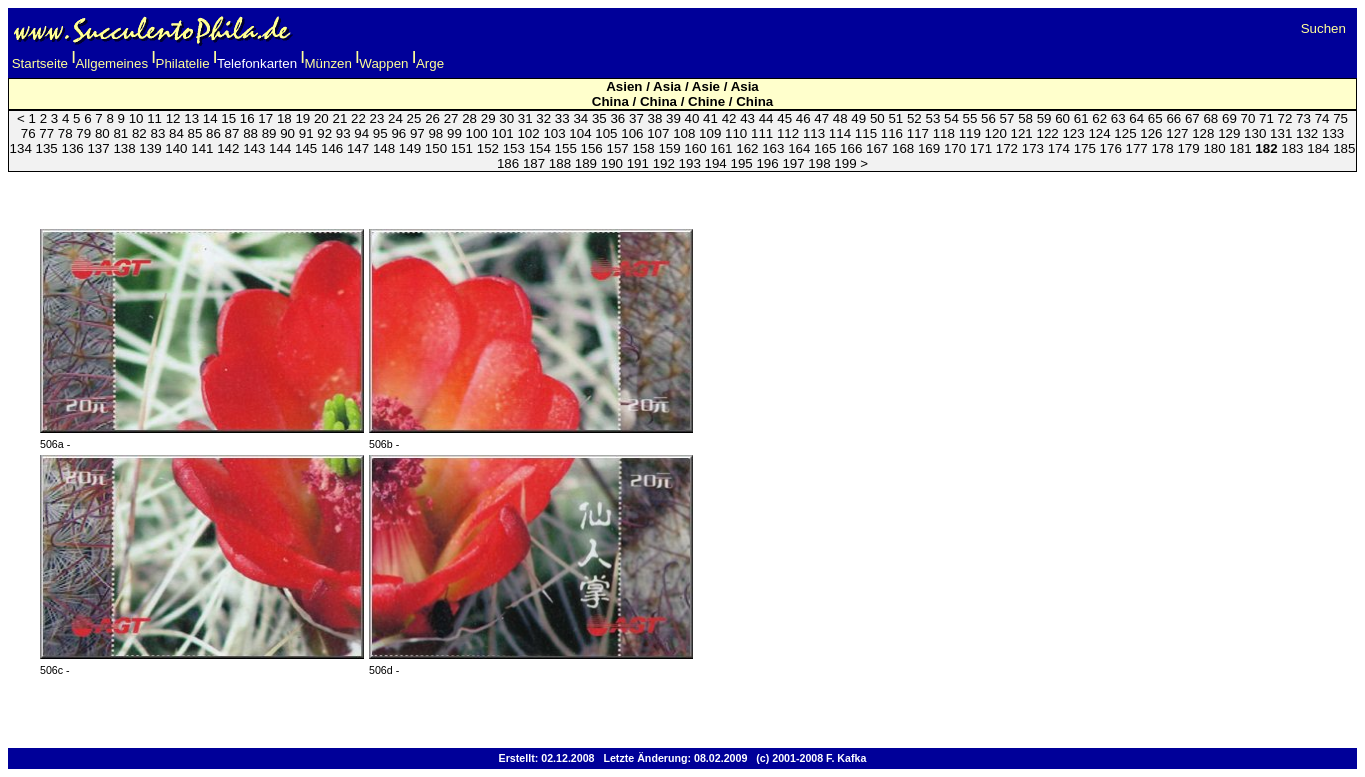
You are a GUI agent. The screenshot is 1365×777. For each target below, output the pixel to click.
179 (1188, 148)
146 (332, 148)
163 (773, 148)
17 (265, 118)
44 (766, 118)
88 (250, 133)
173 (1033, 148)
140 (176, 148)
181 (1240, 148)
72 (1285, 118)
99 (454, 133)
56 (988, 118)
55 (970, 118)
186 (508, 163)
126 (1151, 133)
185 (1344, 148)
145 (306, 148)
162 (747, 148)
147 (358, 148)
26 (432, 118)
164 (799, 148)
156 (592, 148)
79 (83, 133)
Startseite (40, 63)
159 (669, 148)
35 (599, 118)
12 (173, 118)
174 (1059, 148)
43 (747, 118)
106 (632, 133)
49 (858, 118)
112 (788, 133)
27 (451, 118)
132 (1307, 133)
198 (819, 163)
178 (1163, 148)
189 (586, 163)
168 (903, 148)
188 (560, 163)
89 (269, 133)
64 (1136, 118)
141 (202, 148)
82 (139, 133)
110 (736, 133)
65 (1155, 118)
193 (690, 163)
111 (762, 133)
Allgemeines (111, 63)
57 (1007, 118)
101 (502, 133)
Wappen (383, 63)
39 (673, 118)
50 (877, 118)
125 (1125, 133)
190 (612, 163)
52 (914, 118)
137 (98, 148)
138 (124, 148)
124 (1099, 133)
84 (176, 133)
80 (102, 133)
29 (488, 118)
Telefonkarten (257, 63)
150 (436, 148)
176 (1111, 148)
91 (306, 133)
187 (534, 163)
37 (636, 118)
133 (1333, 133)
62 (1099, 118)
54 (951, 118)
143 (254, 148)
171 (981, 148)
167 (877, 148)
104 (580, 133)
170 (955, 148)
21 (339, 118)
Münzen (328, 63)
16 (247, 118)
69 (1229, 118)
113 (814, 133)
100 (477, 133)
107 (658, 133)
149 (410, 148)
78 (65, 133)
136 (72, 148)
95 (380, 133)
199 (845, 163)
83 (157, 133)
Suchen (1323, 28)
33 (562, 118)
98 (435, 133)
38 (655, 118)
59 (1044, 118)
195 (742, 163)
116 (892, 133)
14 (210, 118)
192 (664, 163)
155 (566, 148)
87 (232, 133)
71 (1266, 118)
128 (1203, 133)
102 (528, 133)
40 (692, 118)
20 (321, 118)
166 (851, 148)
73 (1303, 118)
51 (895, 118)
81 (120, 133)
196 (767, 163)
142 (228, 148)
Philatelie (183, 63)
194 (716, 163)
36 (617, 118)
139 (150, 148)
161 (721, 148)
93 (343, 133)
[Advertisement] (683, 189)
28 (469, 118)
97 (417, 133)
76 (28, 133)
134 (21, 148)
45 (784, 118)
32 (543, 118)
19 (302, 118)
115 (866, 133)
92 (324, 133)
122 (1047, 133)
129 (1229, 133)
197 (793, 163)
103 (554, 133)
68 (1210, 118)
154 (540, 148)
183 (1292, 148)
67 (1192, 118)
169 (929, 148)
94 (361, 133)
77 (46, 133)
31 (525, 118)
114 (840, 133)
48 (840, 118)
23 (377, 118)
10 (136, 118)
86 (213, 133)
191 (638, 163)
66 (1173, 118)
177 (1137, 148)
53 (932, 118)
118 (944, 133)
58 (1025, 118)
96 (398, 133)
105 (606, 133)
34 (580, 118)
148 (384, 148)
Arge (430, 63)
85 (195, 133)
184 (1318, 148)
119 (970, 133)
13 (191, 118)
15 (228, 118)
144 (280, 148)
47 (821, 118)
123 (1073, 133)
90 (287, 133)
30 (506, 118)
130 (1255, 133)
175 (1085, 148)
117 (918, 133)
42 (729, 118)
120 (996, 133)
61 (1081, 118)
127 (1177, 133)
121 (1022, 133)
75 (1340, 118)
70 (1248, 118)
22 (358, 118)
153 (514, 148)
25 (414, 118)
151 (462, 148)
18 (284, 118)
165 (825, 148)
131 (1281, 133)
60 (1062, 118)
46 (803, 118)
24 (395, 118)
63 (1118, 118)
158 (643, 148)
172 (1007, 148)
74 (1322, 118)
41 (710, 118)
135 (47, 148)
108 (684, 133)
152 (488, 148)
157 (617, 148)
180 (1214, 148)
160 (695, 148)
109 (710, 133)
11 (154, 118)
